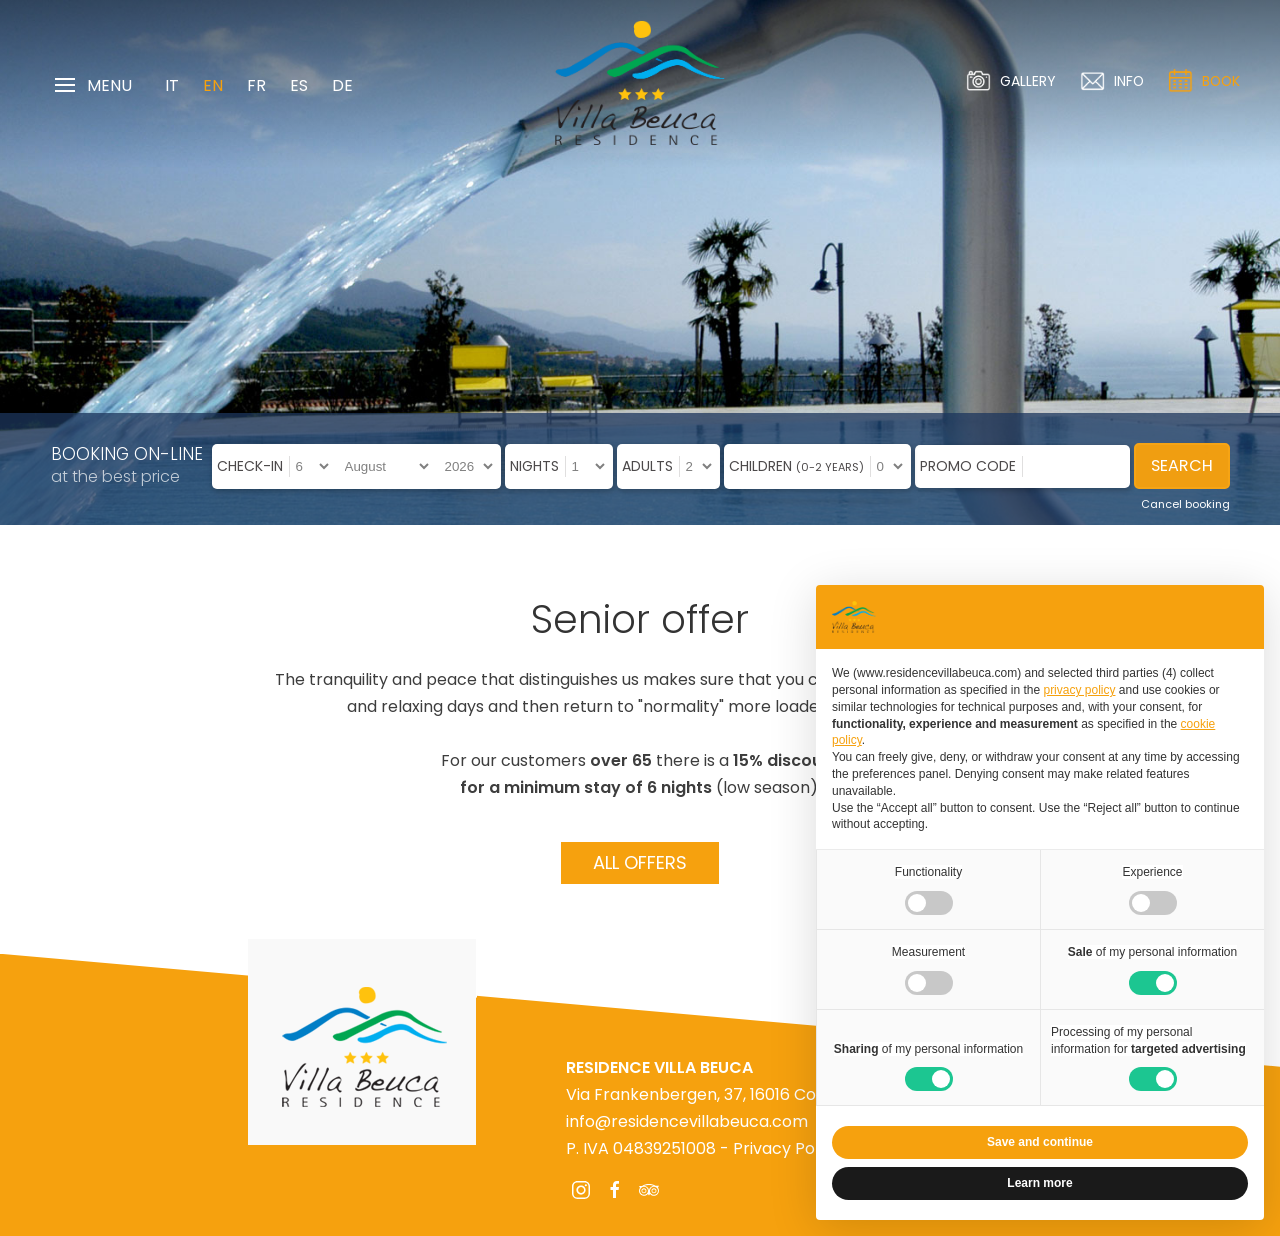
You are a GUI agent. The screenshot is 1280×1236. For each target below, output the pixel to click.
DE (342, 85)
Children (796, 466)
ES (299, 85)
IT (172, 85)
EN (213, 85)
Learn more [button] (1039, 1183)
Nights (534, 466)
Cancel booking (1185, 504)
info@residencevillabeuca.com (687, 1121)
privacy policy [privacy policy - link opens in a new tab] (1079, 690)
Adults (647, 466)
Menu (93, 86)
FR (256, 85)
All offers (640, 862)
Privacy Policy (787, 1148)
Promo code (968, 466)
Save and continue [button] (1040, 1142)
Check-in (250, 466)
